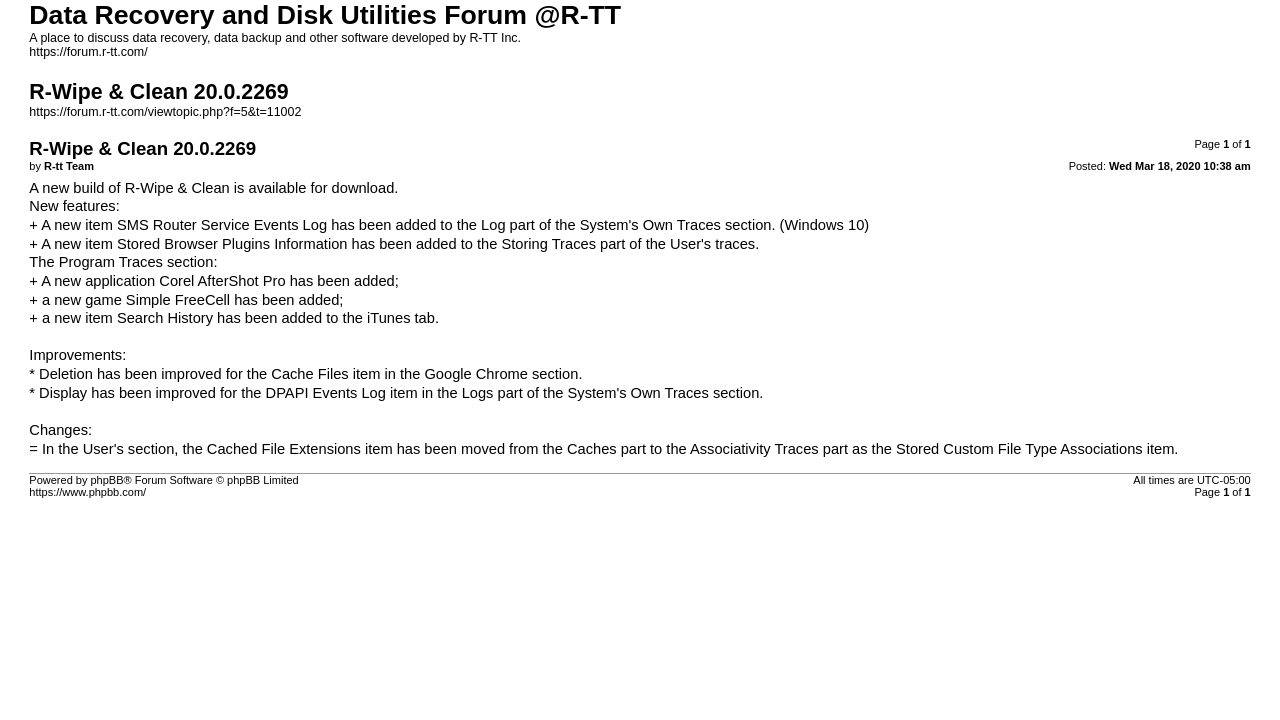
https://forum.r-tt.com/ (88, 52)
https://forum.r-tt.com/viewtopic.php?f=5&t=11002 (165, 112)
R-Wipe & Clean (177, 188)
